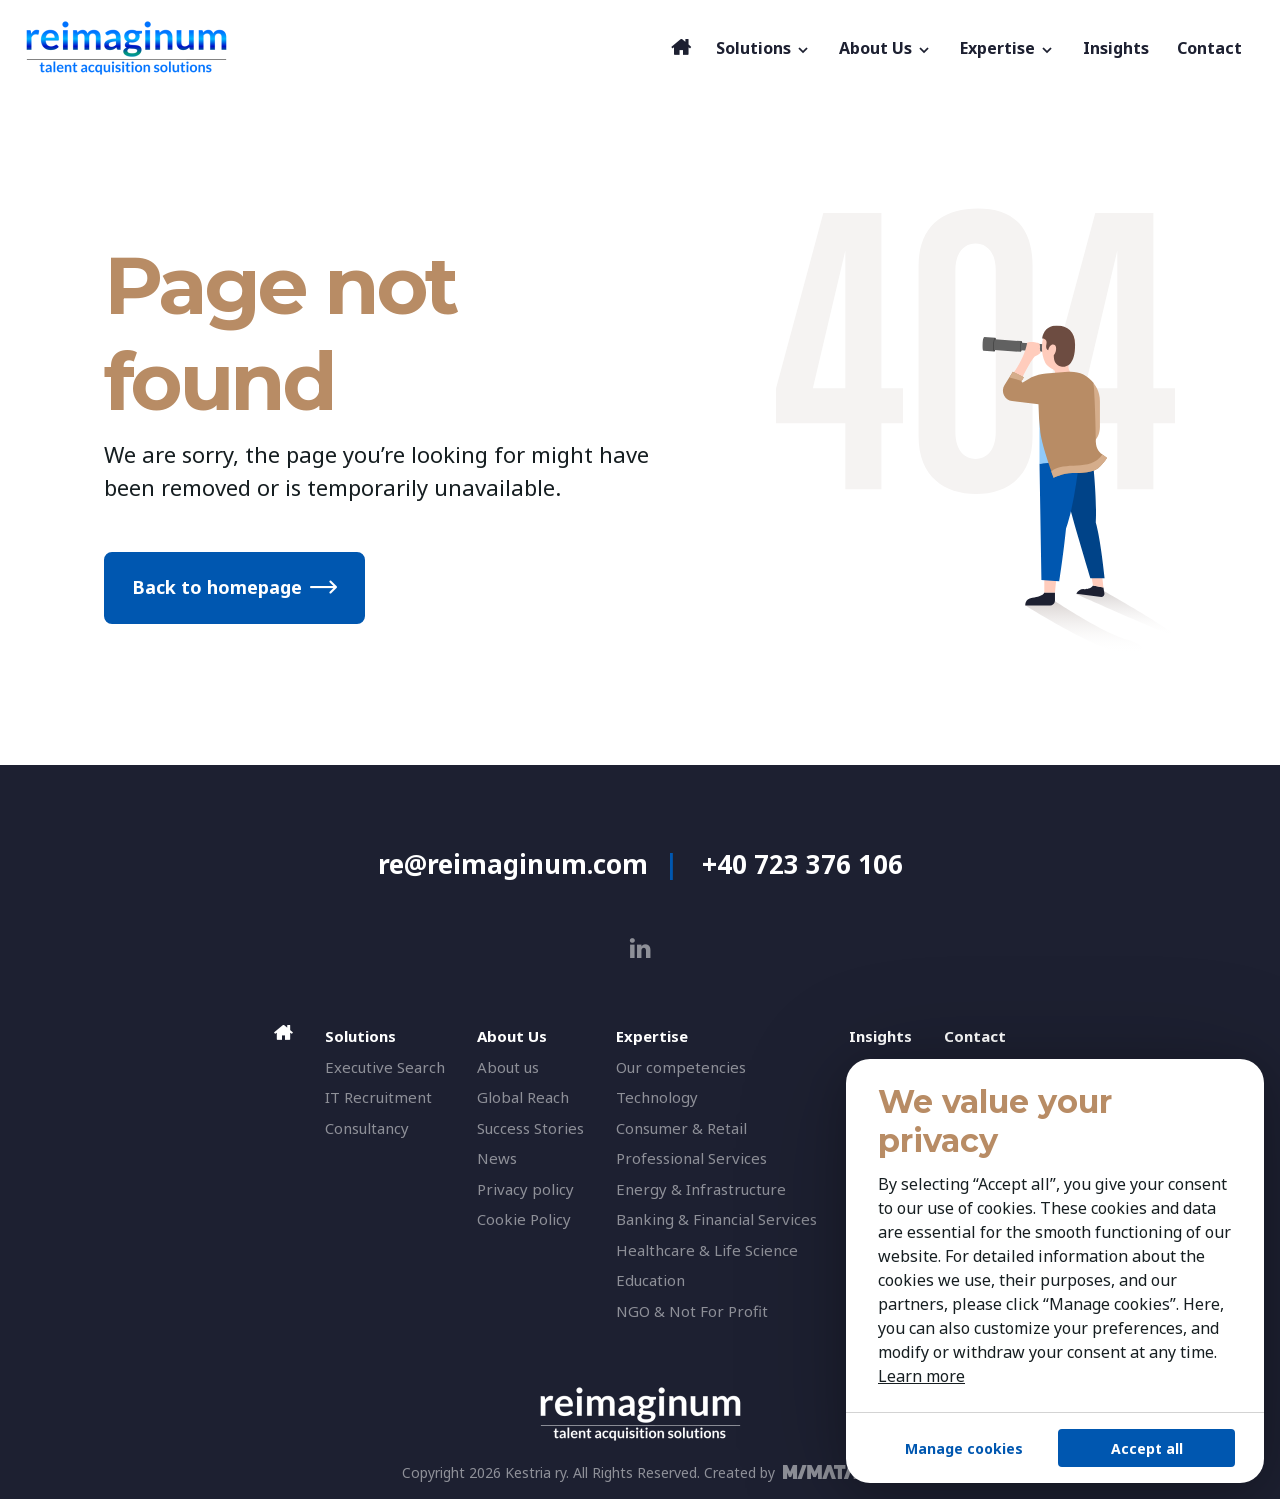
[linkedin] (640, 948)
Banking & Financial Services (716, 1219)
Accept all (1147, 1448)
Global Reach (523, 1097)
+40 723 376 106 (802, 864)
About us (508, 1067)
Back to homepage (217, 587)
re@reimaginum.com (513, 864)
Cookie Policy (524, 1219)
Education (650, 1280)
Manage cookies (964, 1448)
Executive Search (385, 1067)
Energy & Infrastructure (701, 1189)
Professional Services (691, 1158)
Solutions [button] (763, 48)
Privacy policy (525, 1189)
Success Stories (530, 1128)
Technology (657, 1097)
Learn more (921, 1376)
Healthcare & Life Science (707, 1250)
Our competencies (681, 1067)
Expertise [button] (1007, 48)
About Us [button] (885, 48)
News (497, 1158)
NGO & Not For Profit (692, 1311)
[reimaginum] (342, 48)
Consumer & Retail (681, 1128)
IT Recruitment (378, 1097)
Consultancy (367, 1128)
